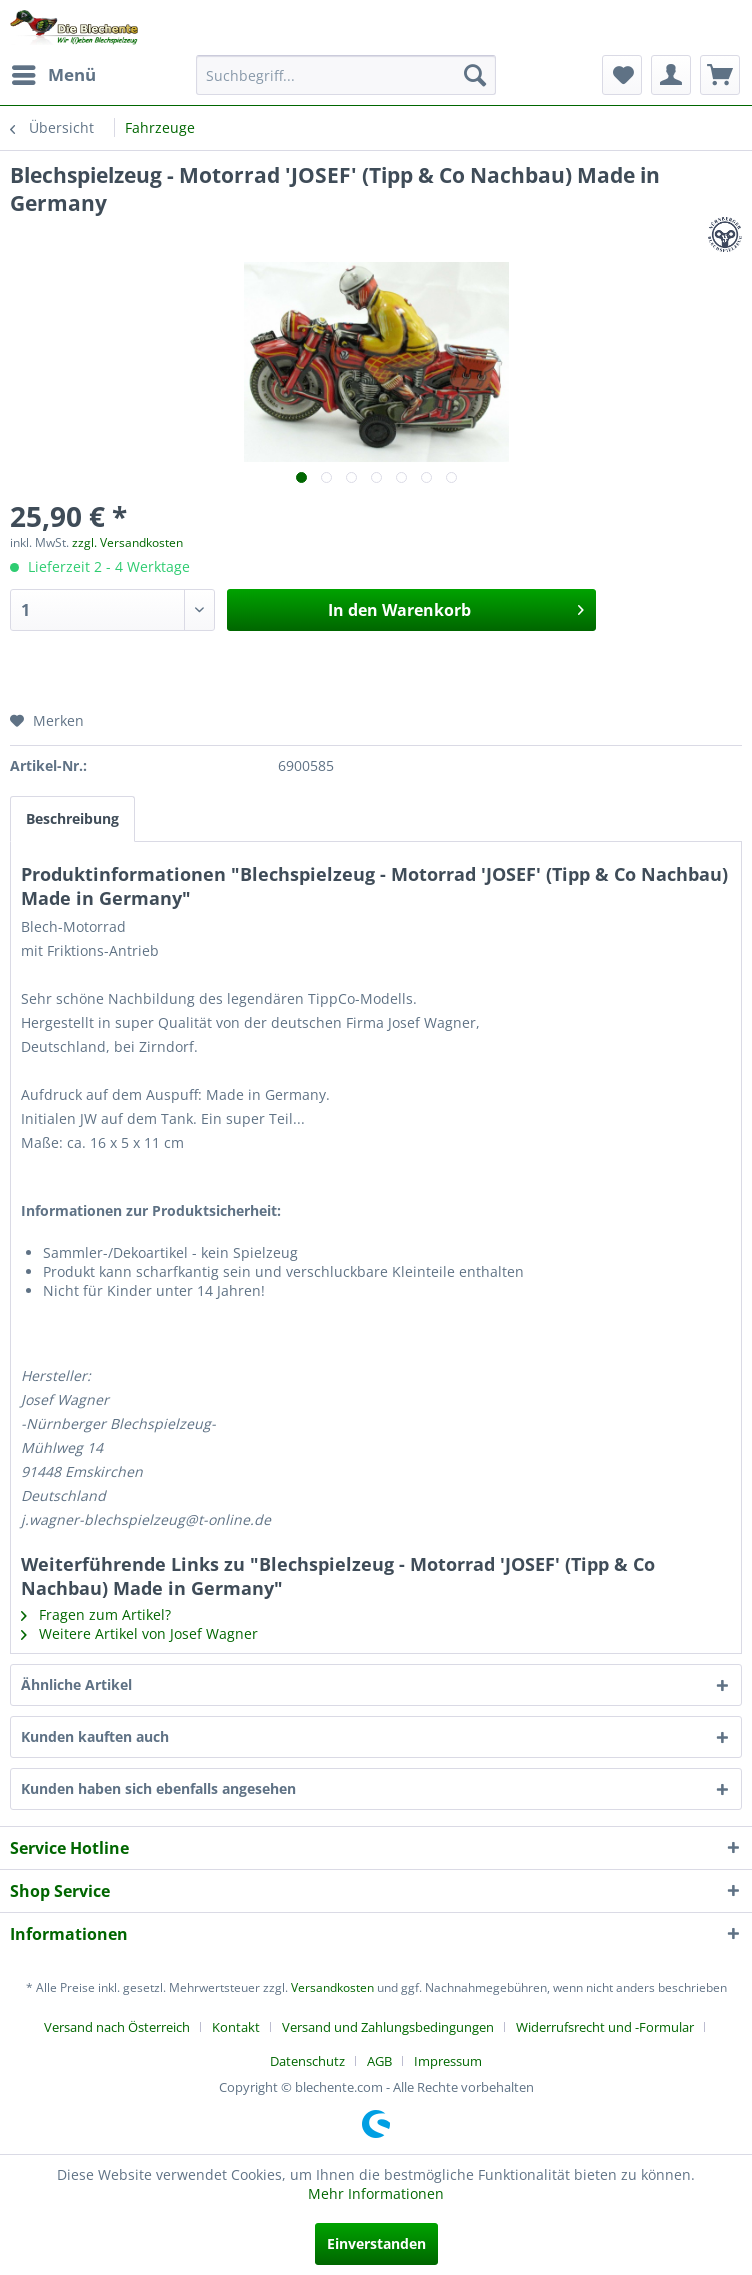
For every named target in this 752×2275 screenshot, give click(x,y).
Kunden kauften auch (95, 1736)
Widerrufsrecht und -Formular (605, 2027)
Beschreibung (72, 818)
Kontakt (236, 2027)
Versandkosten (332, 1987)
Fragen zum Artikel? (96, 1614)
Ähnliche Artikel (76, 1684)
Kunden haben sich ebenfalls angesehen (158, 1788)
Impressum (448, 2061)
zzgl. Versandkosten (127, 542)
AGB (379, 2061)
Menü (54, 72)
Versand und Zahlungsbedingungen (388, 2027)
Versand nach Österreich (117, 2027)
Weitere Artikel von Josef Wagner (139, 1633)
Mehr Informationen (376, 2193)
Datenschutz (307, 2061)
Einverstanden (376, 2243)
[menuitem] (53, 75)
